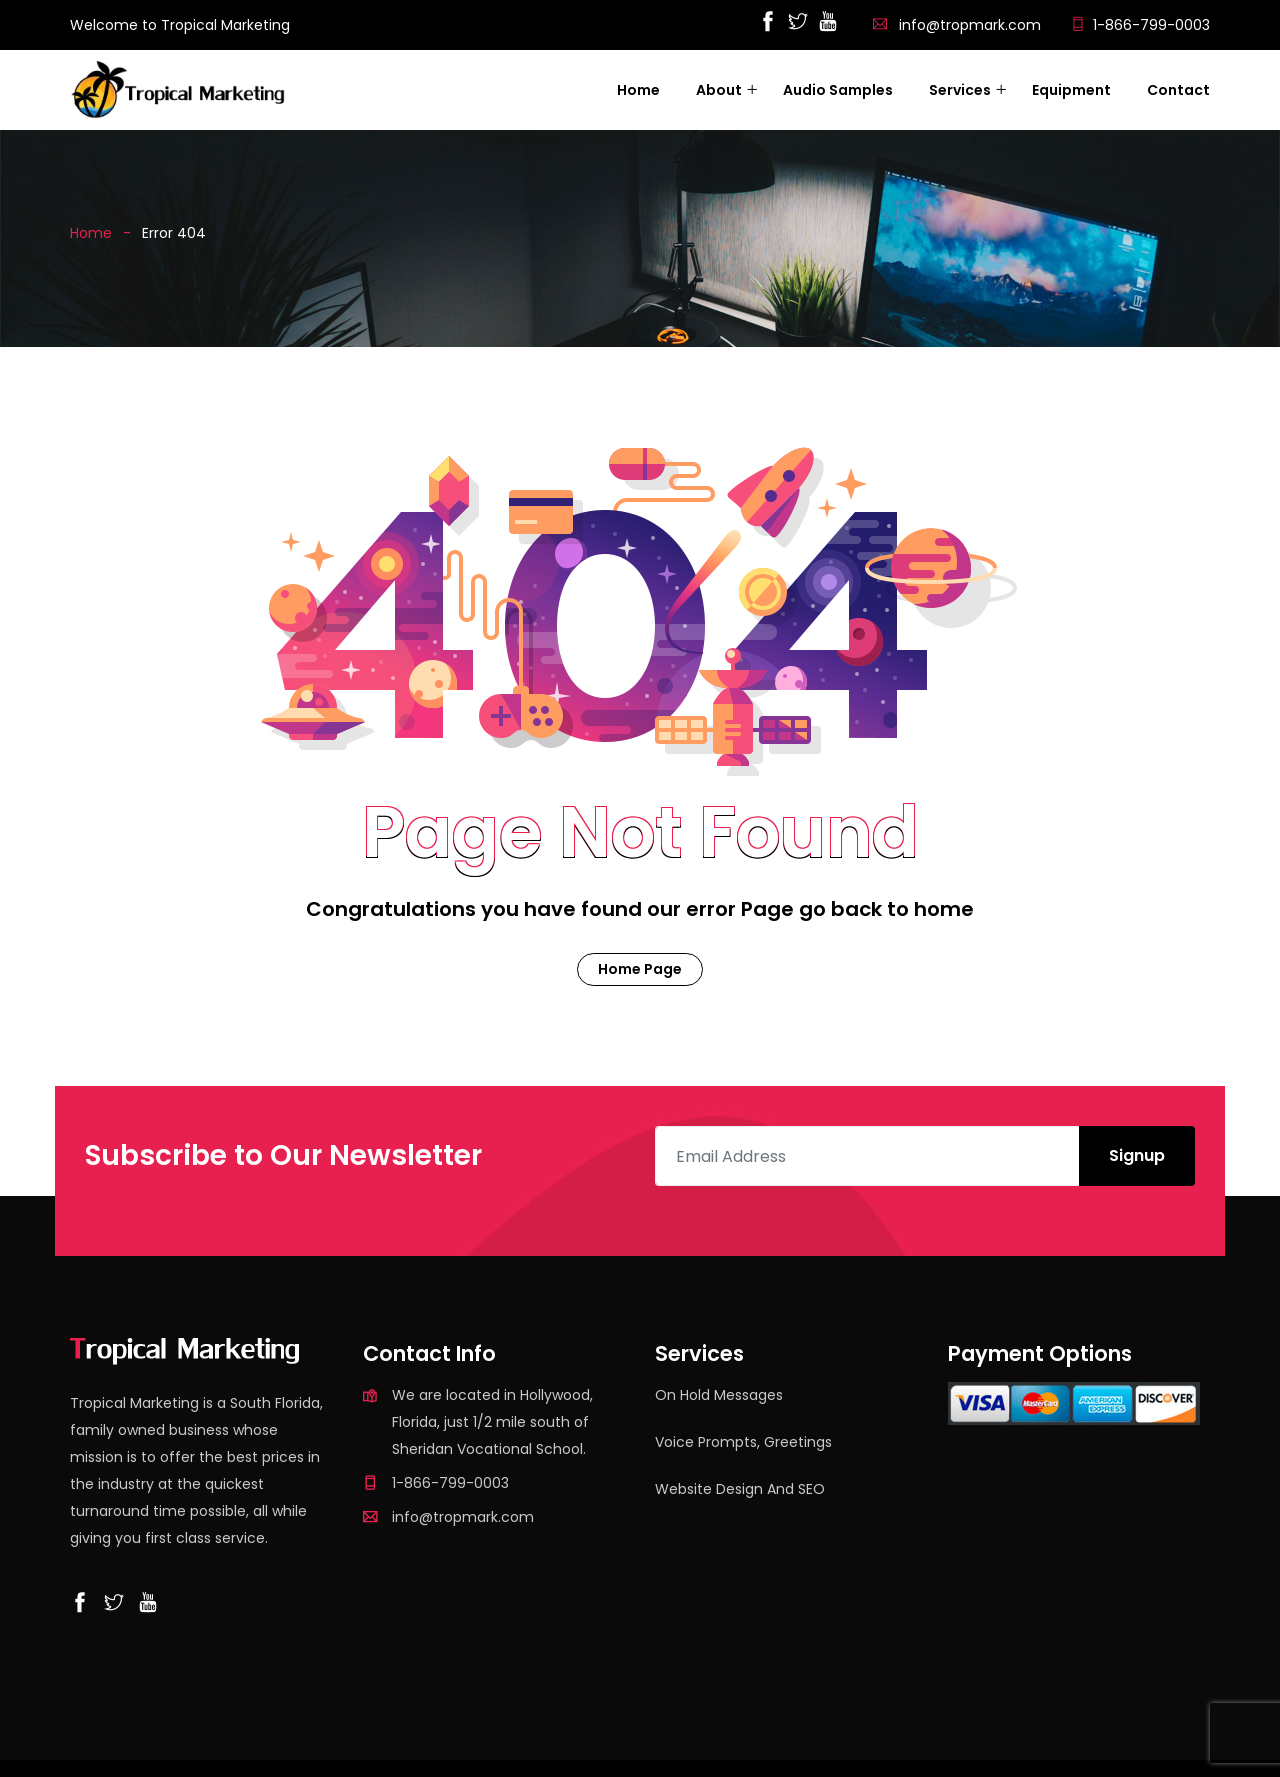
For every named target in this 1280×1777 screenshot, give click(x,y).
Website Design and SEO (740, 1489)
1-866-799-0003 (1151, 25)
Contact (1178, 90)
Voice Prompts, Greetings (743, 1442)
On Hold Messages (719, 1395)
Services (960, 90)
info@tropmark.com (970, 25)
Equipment (1071, 90)
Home (638, 90)
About (719, 90)
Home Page (640, 969)
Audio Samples (838, 90)
